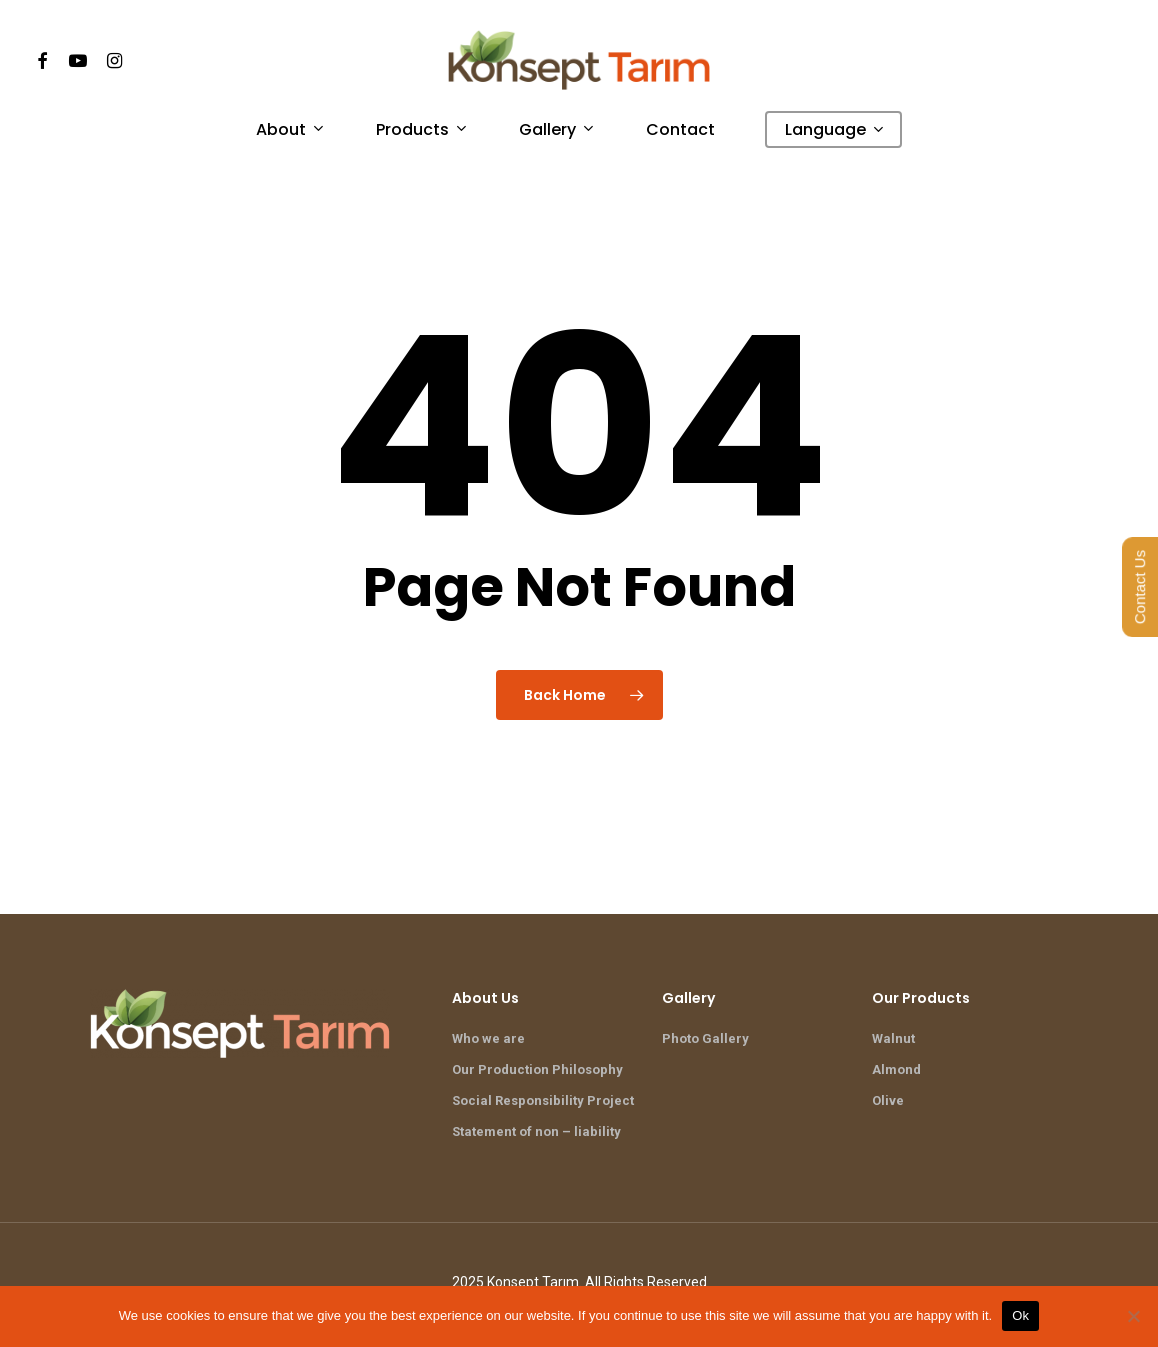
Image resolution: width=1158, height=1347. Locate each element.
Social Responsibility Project (543, 1100)
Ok (1020, 1315)
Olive (888, 1100)
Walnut (893, 1038)
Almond (896, 1069)
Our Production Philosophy (537, 1069)
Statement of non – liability (536, 1131)
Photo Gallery (705, 1038)
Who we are (488, 1038)
